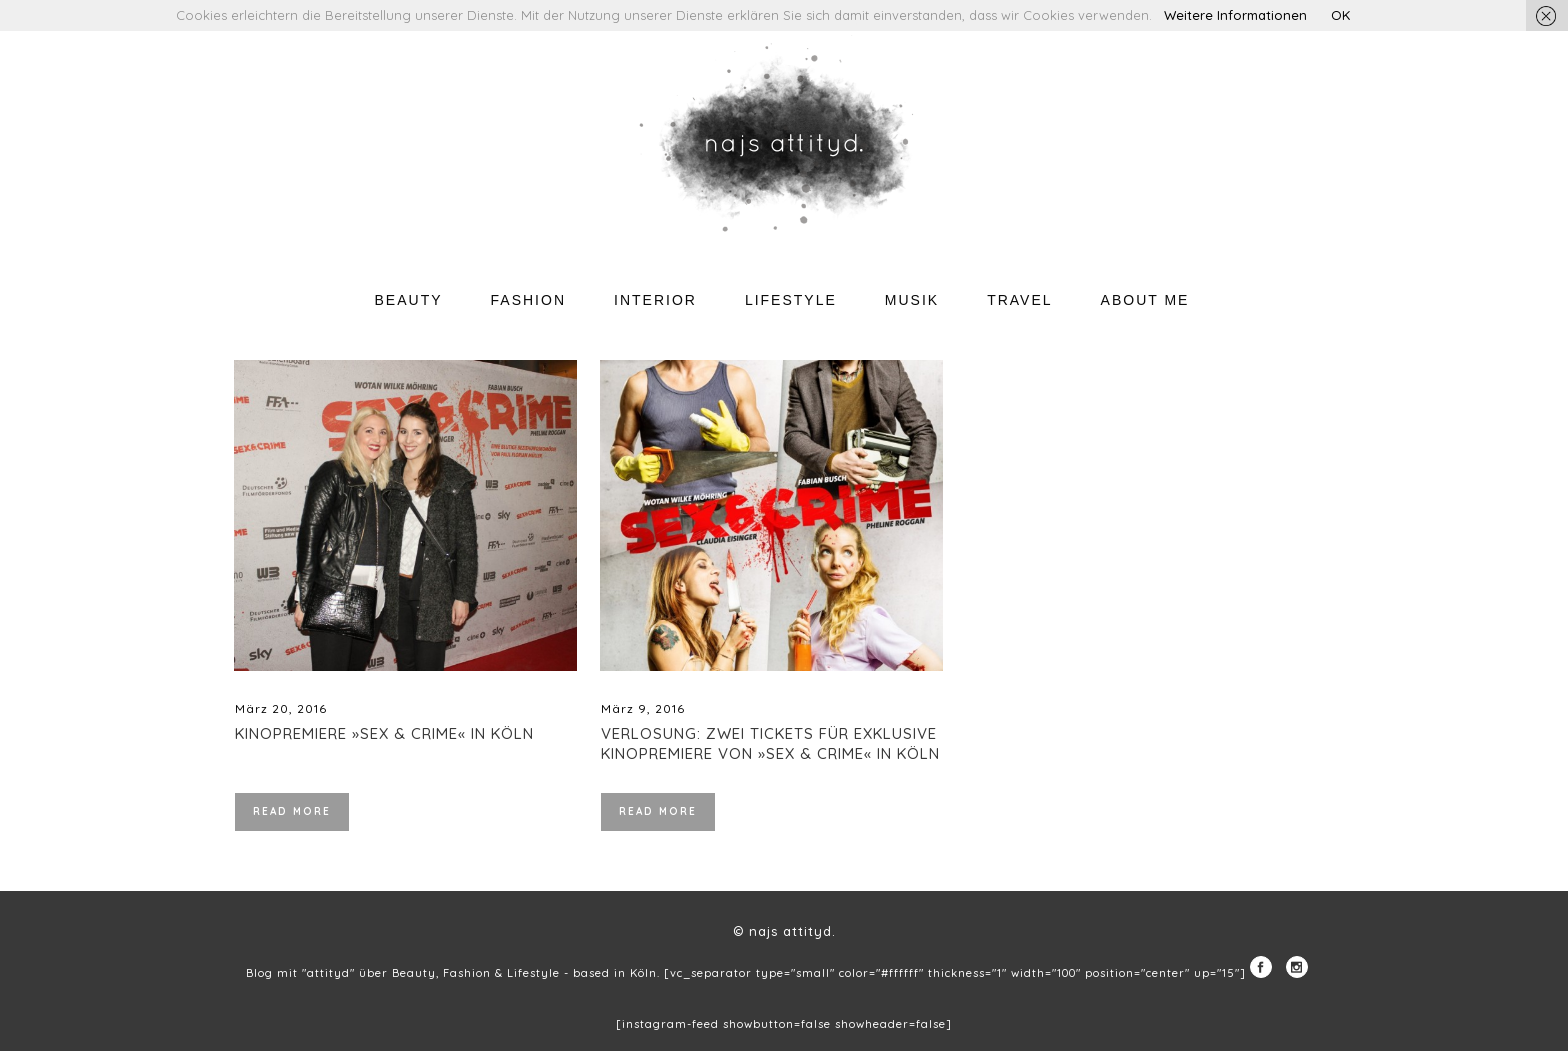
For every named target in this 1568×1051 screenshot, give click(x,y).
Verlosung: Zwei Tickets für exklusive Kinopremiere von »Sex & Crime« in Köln (770, 743)
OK (1340, 15)
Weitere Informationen (1235, 15)
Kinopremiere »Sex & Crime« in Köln (384, 733)
